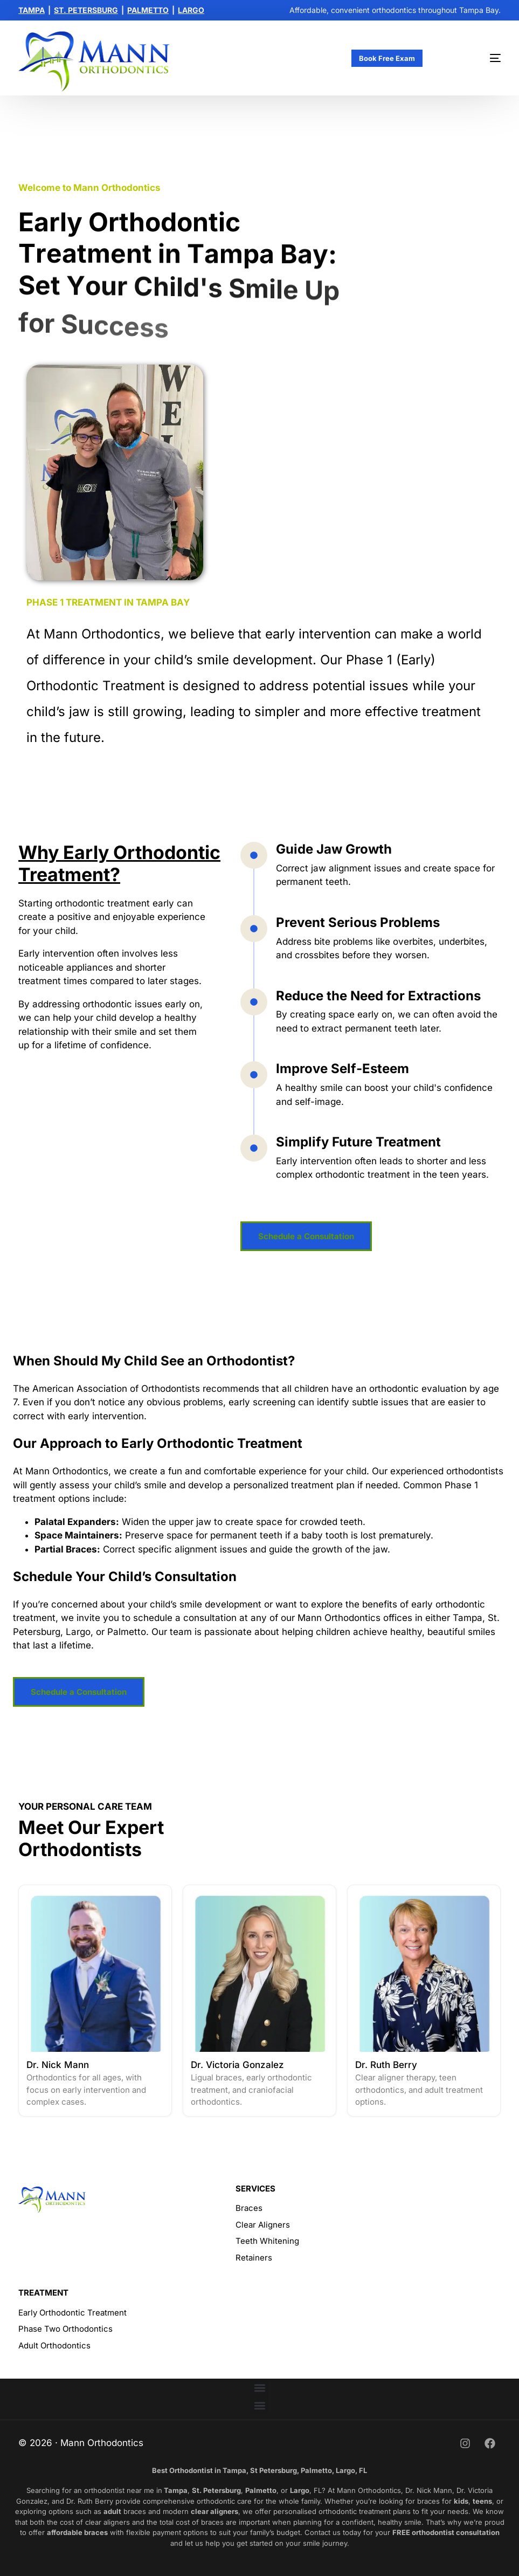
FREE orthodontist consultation (446, 2532)
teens (482, 2501)
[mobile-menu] (478, 58)
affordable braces (77, 2532)
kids (461, 2501)
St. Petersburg (216, 2490)
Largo (299, 2490)
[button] (259, 2387)
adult (112, 2511)
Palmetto (260, 2490)
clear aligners (214, 2511)
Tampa (175, 2490)
